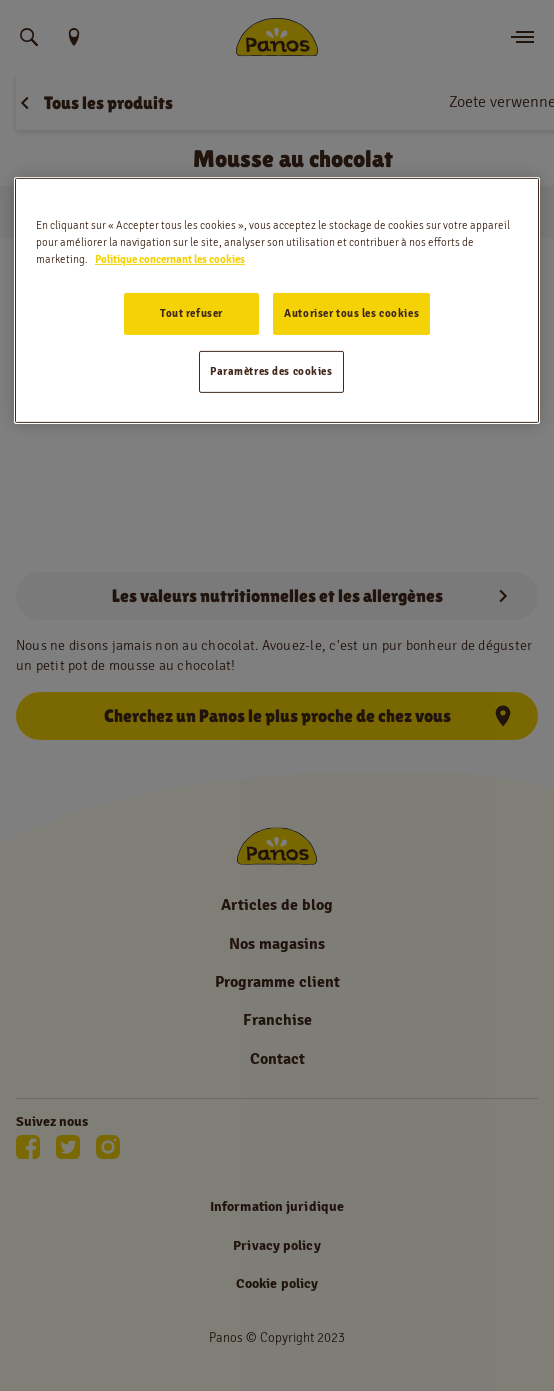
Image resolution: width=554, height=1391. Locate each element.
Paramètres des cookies (271, 371)
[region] (277, 300)
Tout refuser (191, 313)
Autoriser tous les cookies (351, 313)
